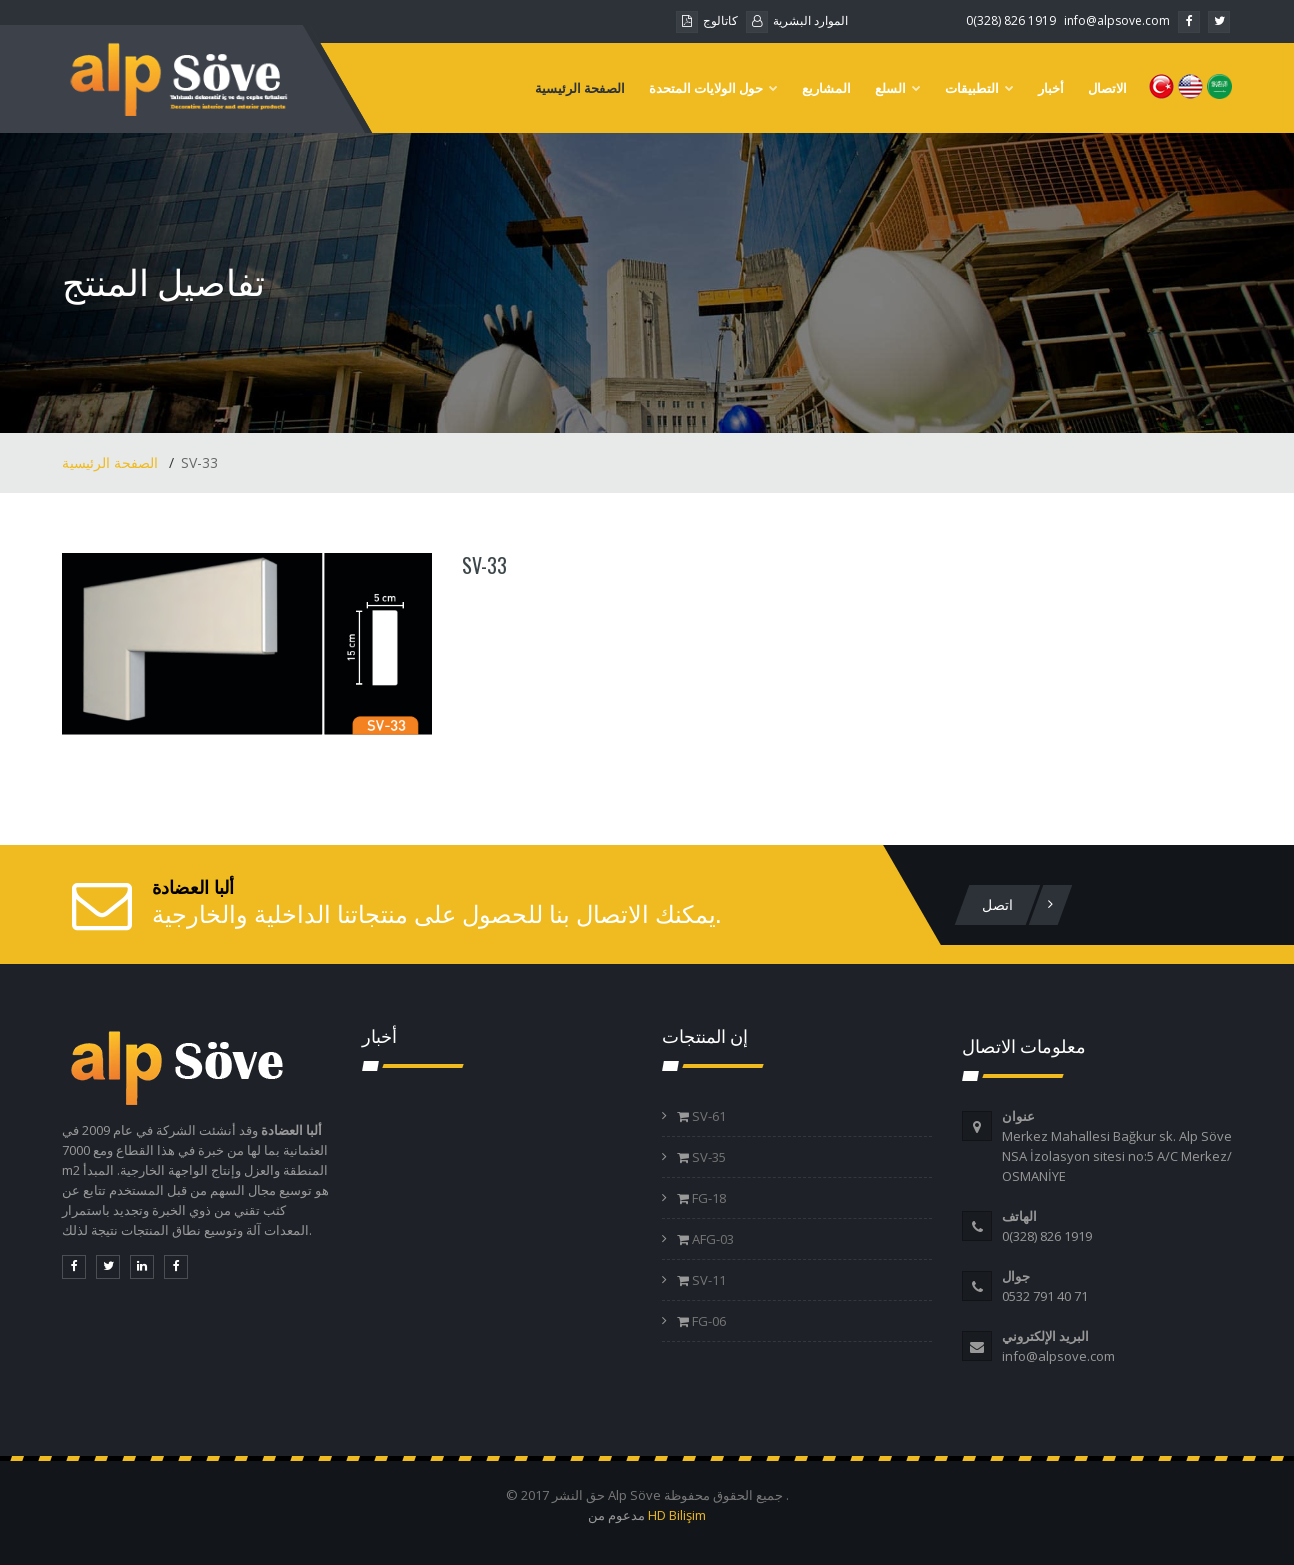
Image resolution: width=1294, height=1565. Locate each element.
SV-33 (484, 565)
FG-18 (707, 1198)
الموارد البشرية (797, 20)
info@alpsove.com (1117, 20)
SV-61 (707, 1116)
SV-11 (707, 1280)
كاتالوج (707, 20)
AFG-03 (711, 1239)
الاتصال (1107, 88)
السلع (898, 88)
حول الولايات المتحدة (713, 88)
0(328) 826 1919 (1011, 20)
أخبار (1051, 88)
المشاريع (826, 88)
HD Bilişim (677, 1515)
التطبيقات (979, 88)
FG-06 (707, 1321)
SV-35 (707, 1157)
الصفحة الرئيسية (580, 88)
